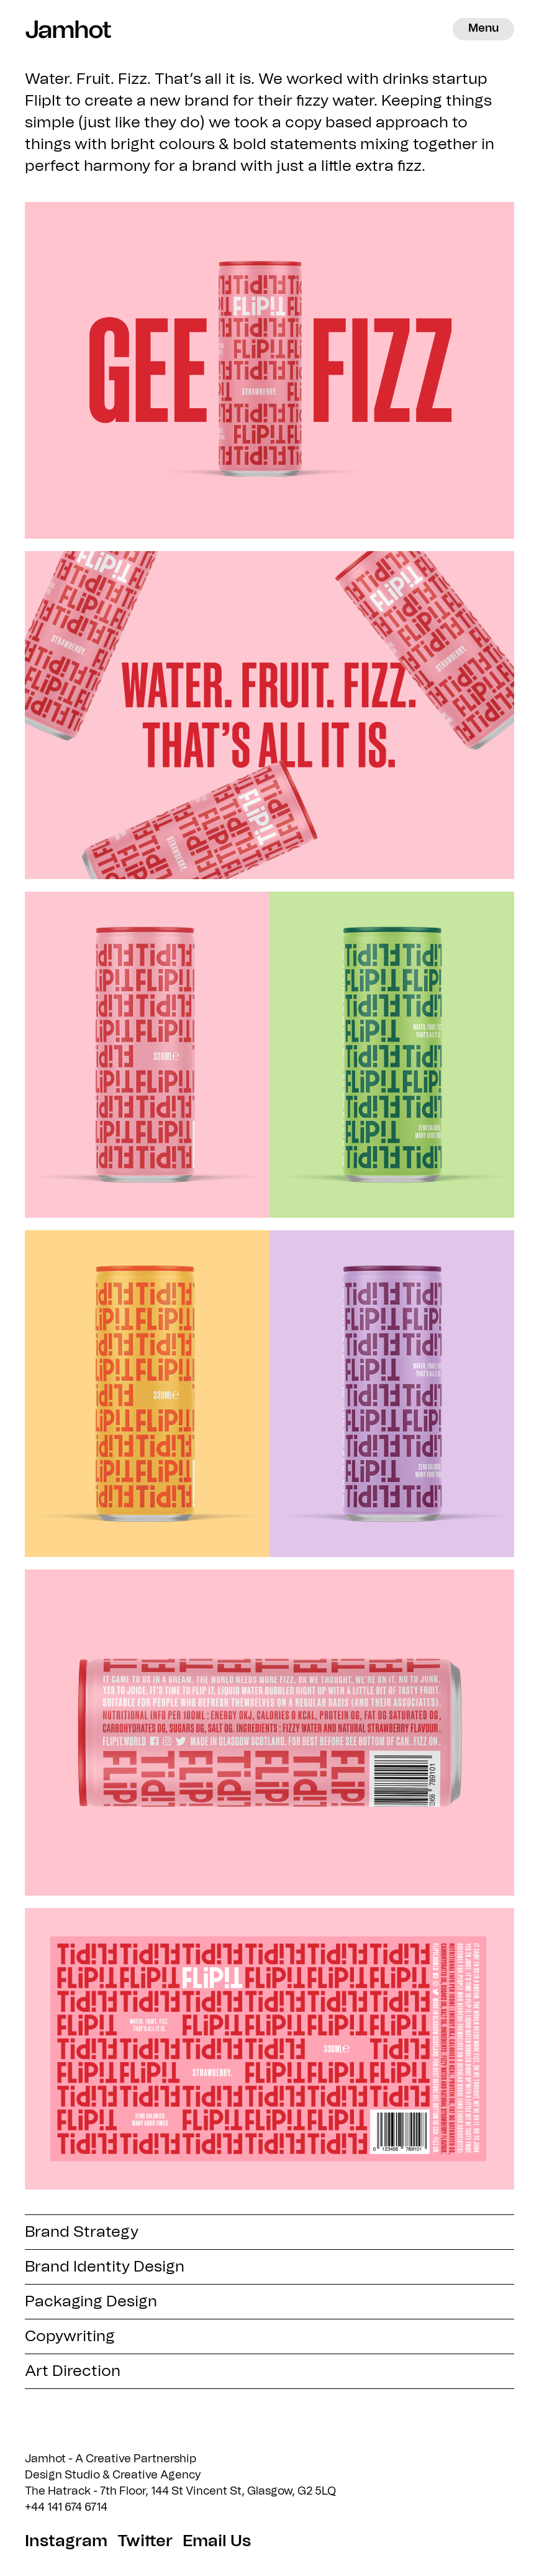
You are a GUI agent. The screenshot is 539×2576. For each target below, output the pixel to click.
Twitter (145, 2541)
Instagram (66, 2541)
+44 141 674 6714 (66, 2507)
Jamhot (62, 29)
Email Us (217, 2541)
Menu (483, 28)
